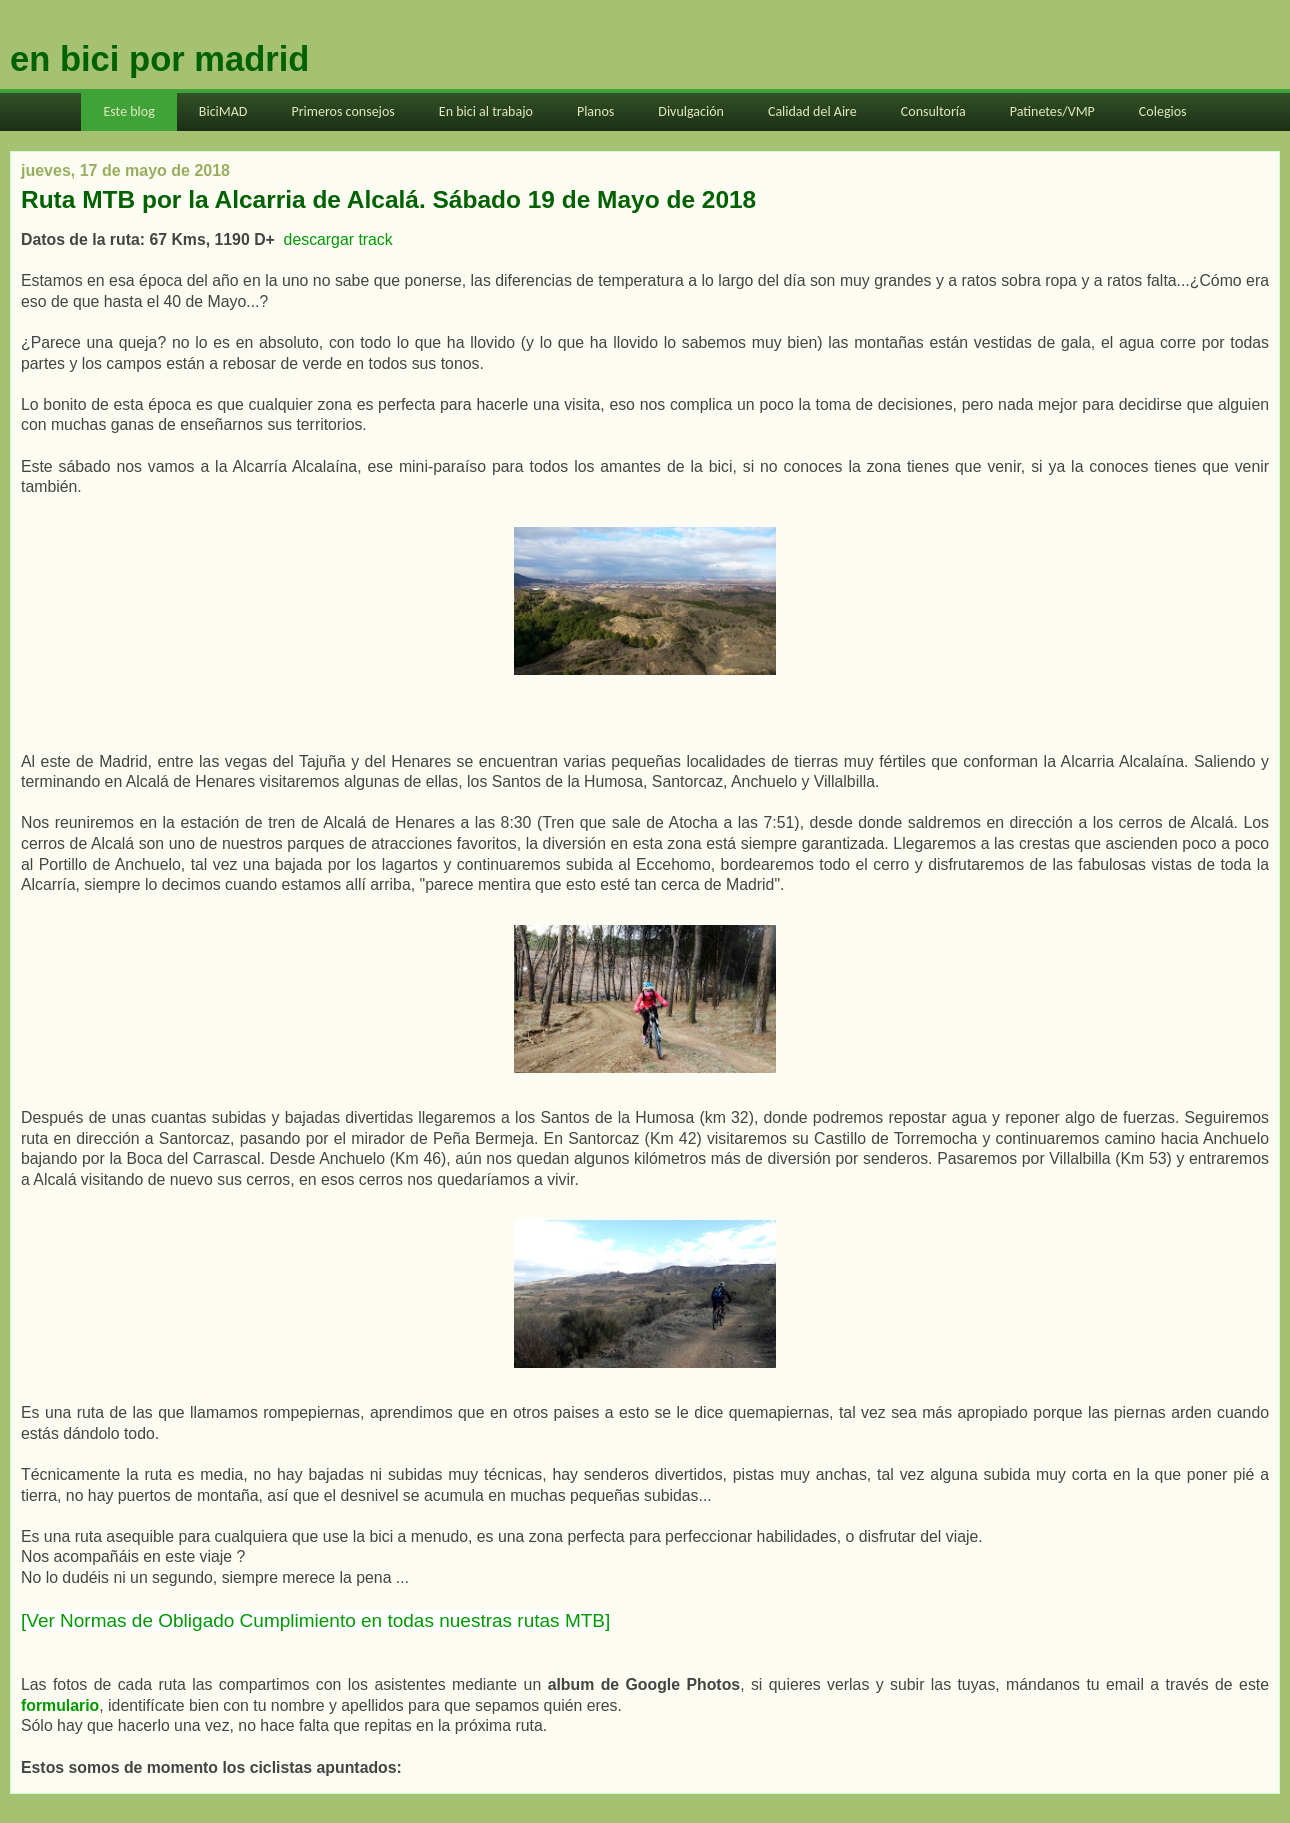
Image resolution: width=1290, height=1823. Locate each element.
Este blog (128, 111)
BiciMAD (223, 111)
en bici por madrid (159, 59)
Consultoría (933, 111)
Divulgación (691, 111)
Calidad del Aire (812, 111)
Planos (595, 111)
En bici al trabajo (486, 111)
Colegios (1163, 111)
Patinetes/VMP (1052, 111)
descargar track (340, 239)
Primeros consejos (342, 111)
